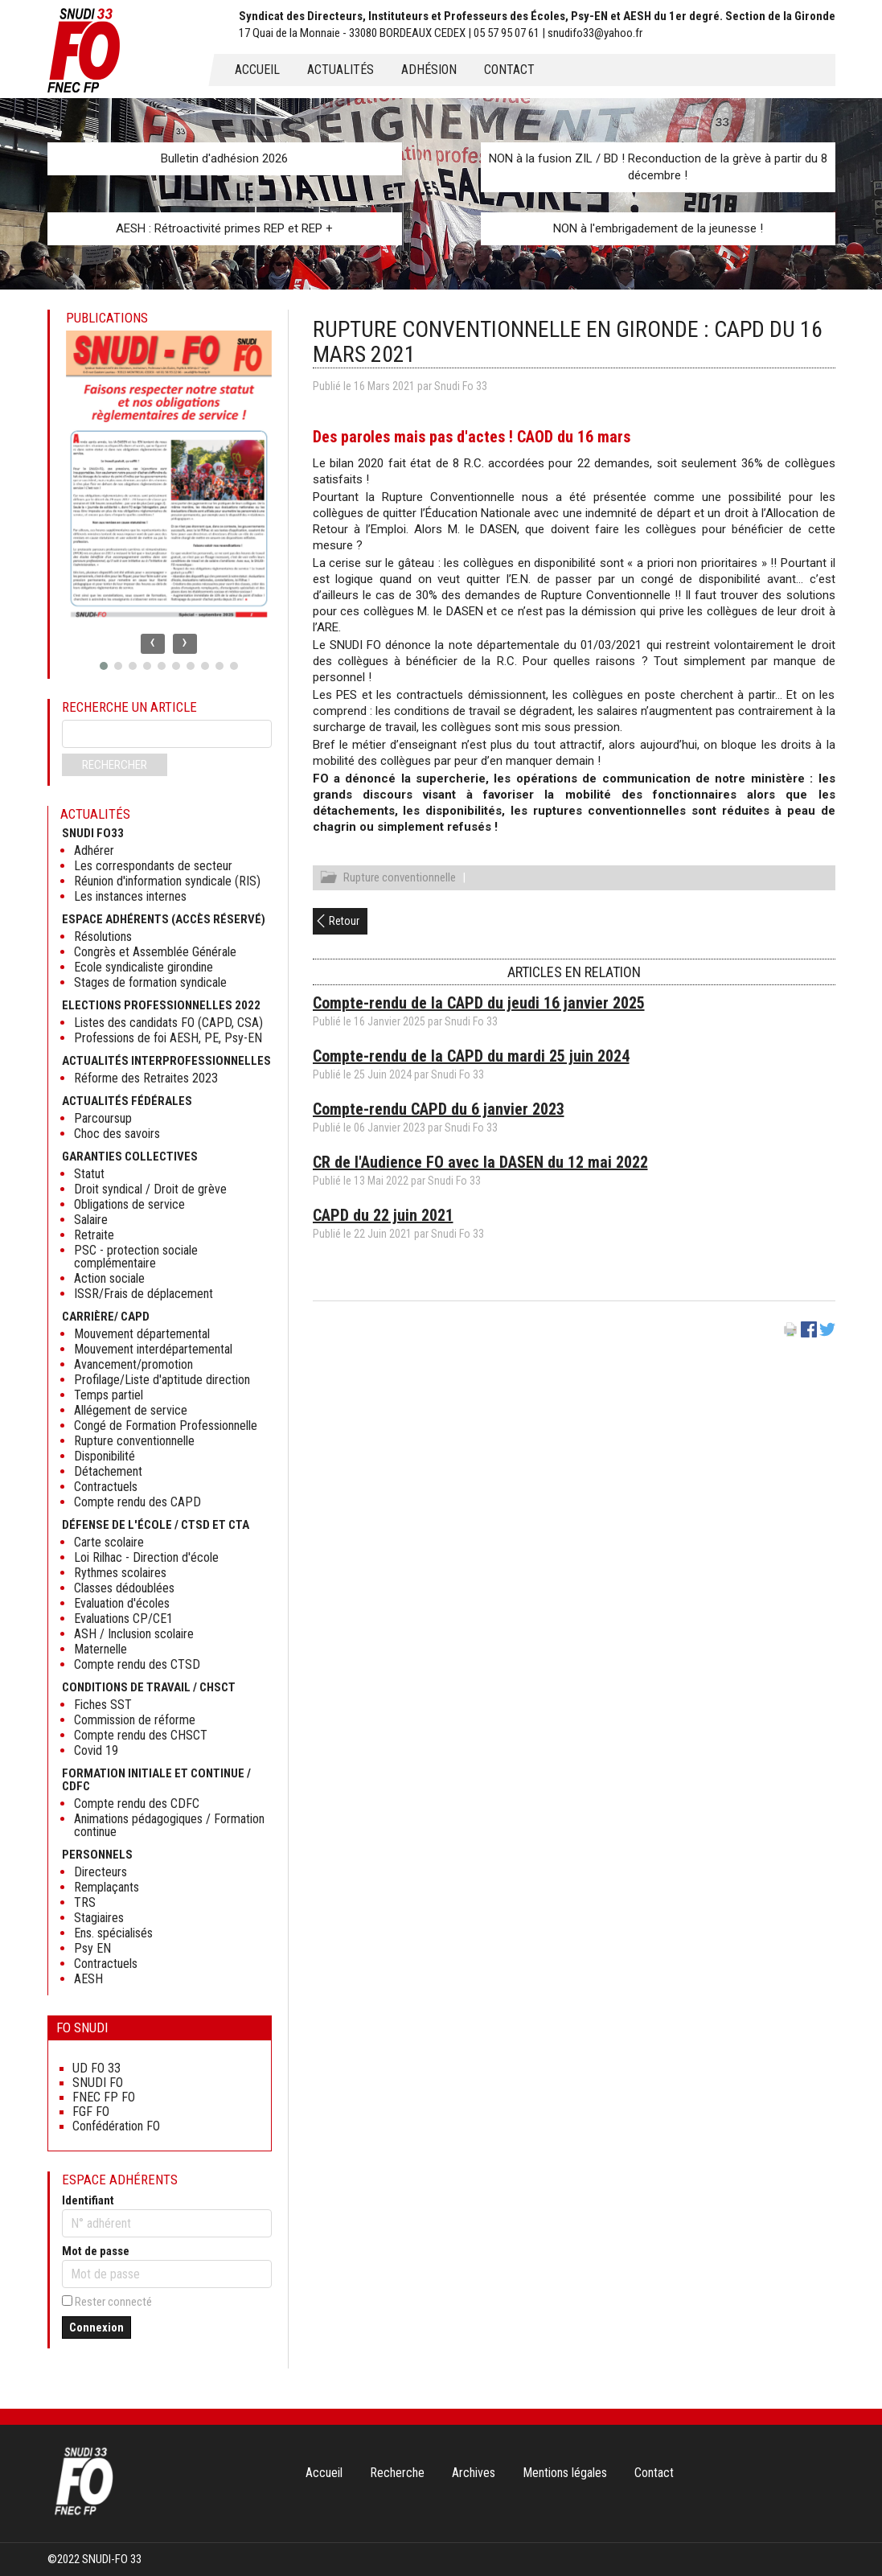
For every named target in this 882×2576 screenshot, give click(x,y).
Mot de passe (95, 2251)
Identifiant (88, 2200)
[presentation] (153, 644)
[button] (103, 666)
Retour (344, 923)
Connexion (96, 2327)
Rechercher (114, 765)
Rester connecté (113, 2302)
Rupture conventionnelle (399, 880)
